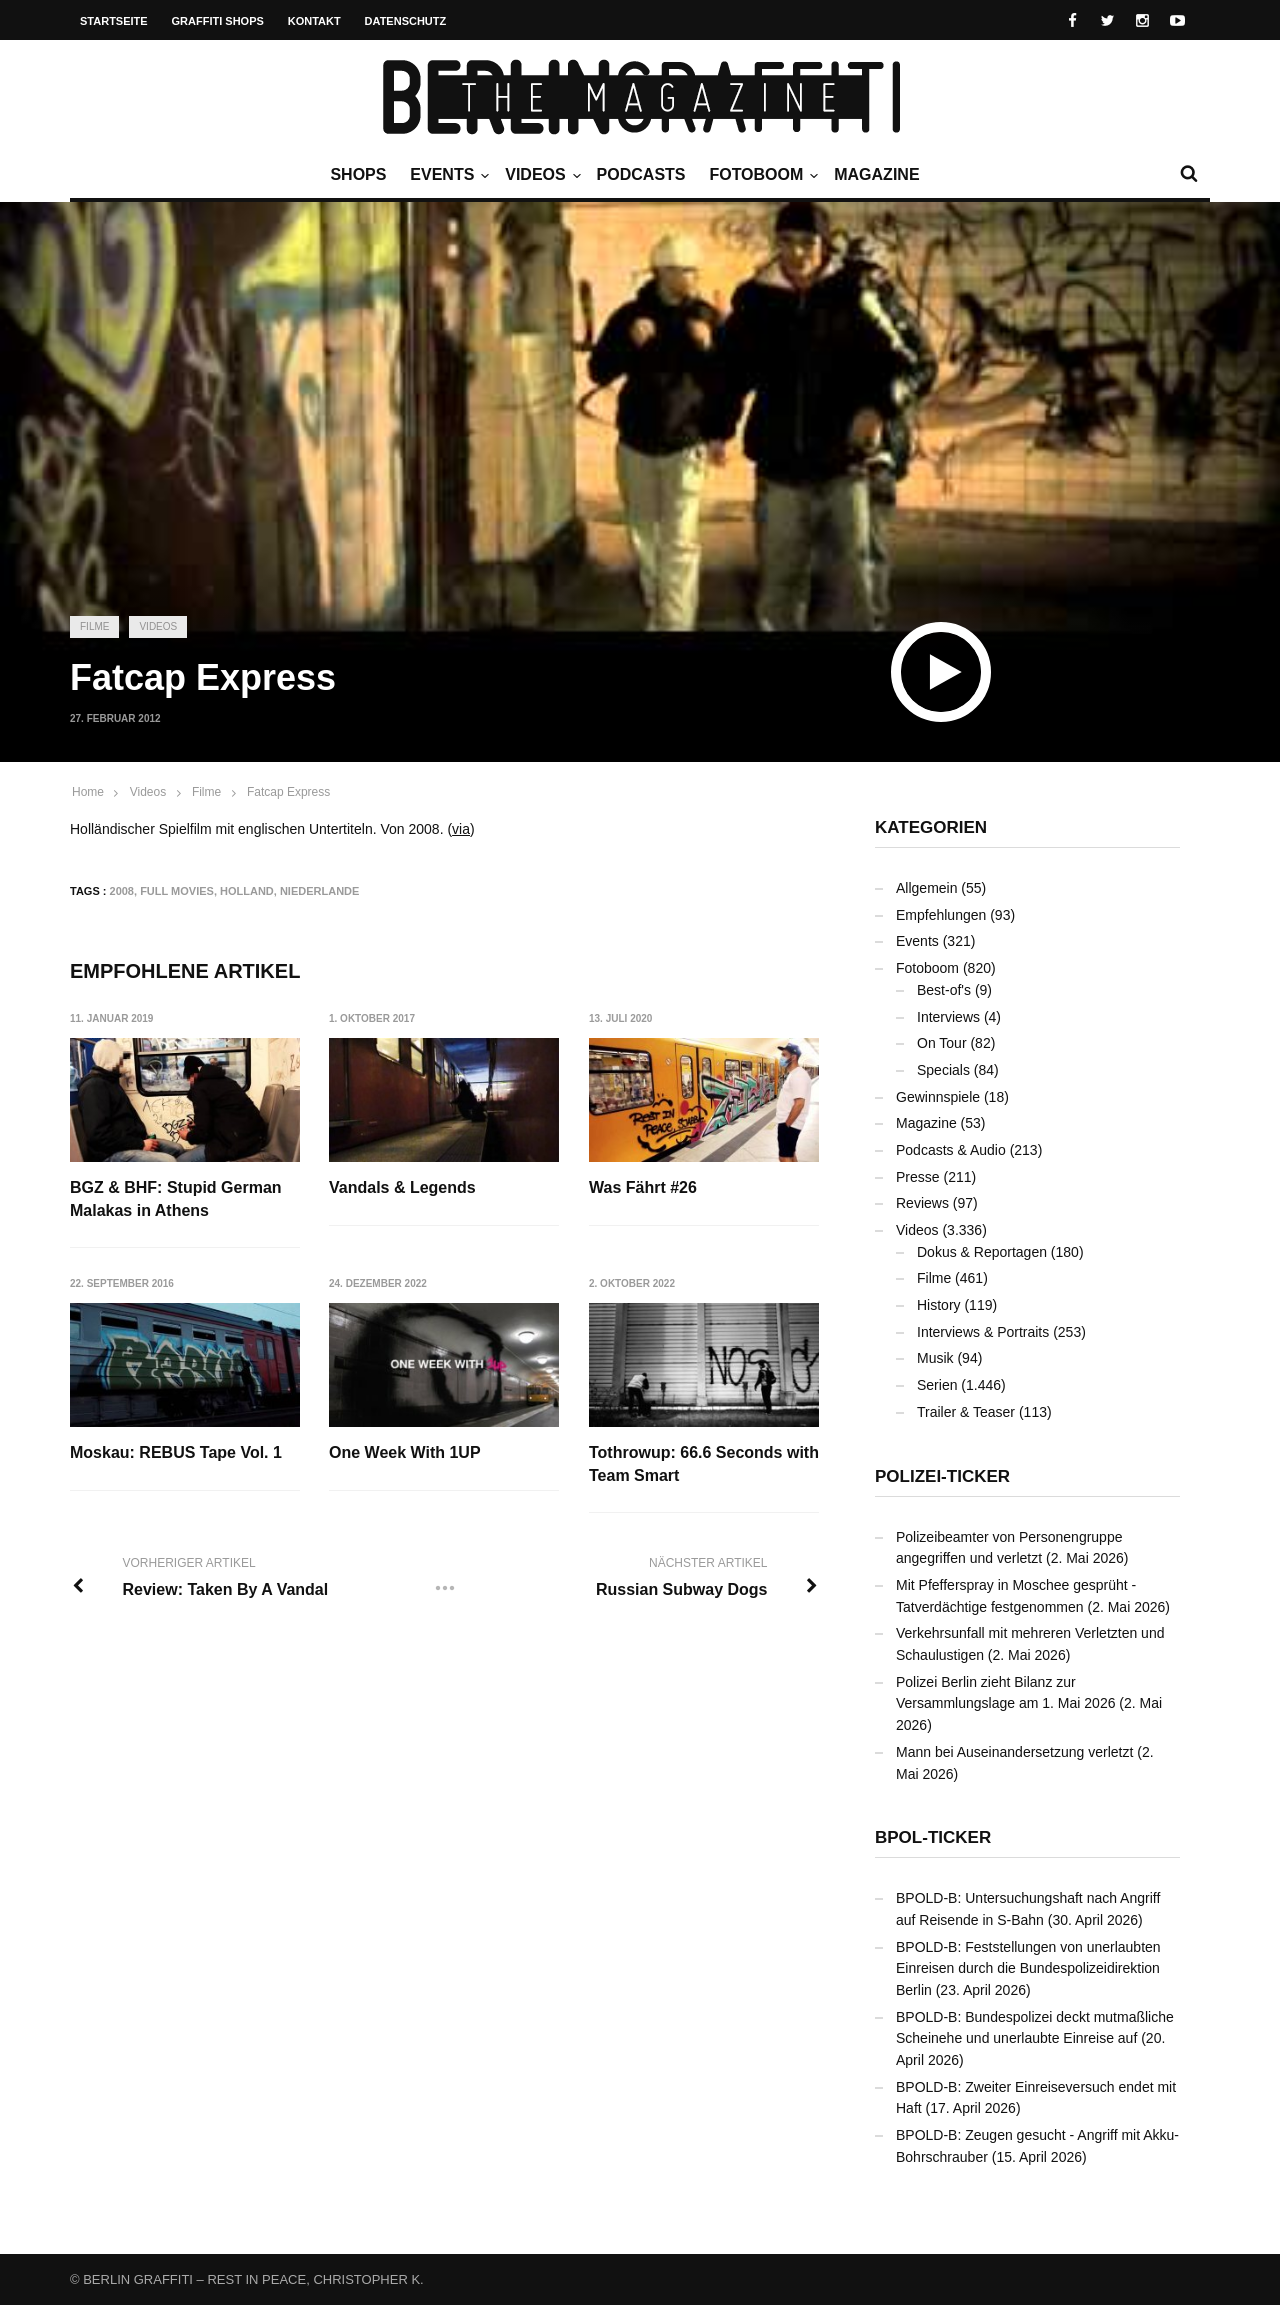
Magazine (876, 174)
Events (447, 175)
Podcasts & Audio (951, 1150)
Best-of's (944, 990)
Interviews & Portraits (983, 1332)
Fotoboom (761, 175)
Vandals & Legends (403, 1187)
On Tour (942, 1043)
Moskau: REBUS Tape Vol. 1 (176, 1452)
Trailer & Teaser (966, 1412)
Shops (358, 174)
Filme (94, 626)
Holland (247, 891)
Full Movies (177, 891)
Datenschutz (406, 21)
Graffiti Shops (218, 21)
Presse (918, 1177)
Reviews (922, 1203)
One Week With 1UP (406, 1452)
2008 (122, 891)
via (461, 829)
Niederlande (319, 891)
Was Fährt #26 (644, 1187)
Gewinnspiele (938, 1097)
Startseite (114, 21)
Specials (943, 1070)
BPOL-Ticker (933, 1837)
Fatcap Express (288, 792)
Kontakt (314, 21)
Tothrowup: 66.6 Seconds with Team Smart (705, 1463)
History (939, 1305)
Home (88, 792)
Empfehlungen (941, 915)
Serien (937, 1385)
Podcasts (641, 174)
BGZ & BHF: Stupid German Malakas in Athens (176, 1198)
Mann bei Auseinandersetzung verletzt (1014, 1752)
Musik (935, 1358)
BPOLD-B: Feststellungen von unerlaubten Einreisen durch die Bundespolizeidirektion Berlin (1028, 1968)
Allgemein (926, 888)
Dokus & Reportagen (982, 1252)
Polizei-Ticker (942, 1476)
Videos (540, 175)
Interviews (948, 1017)
